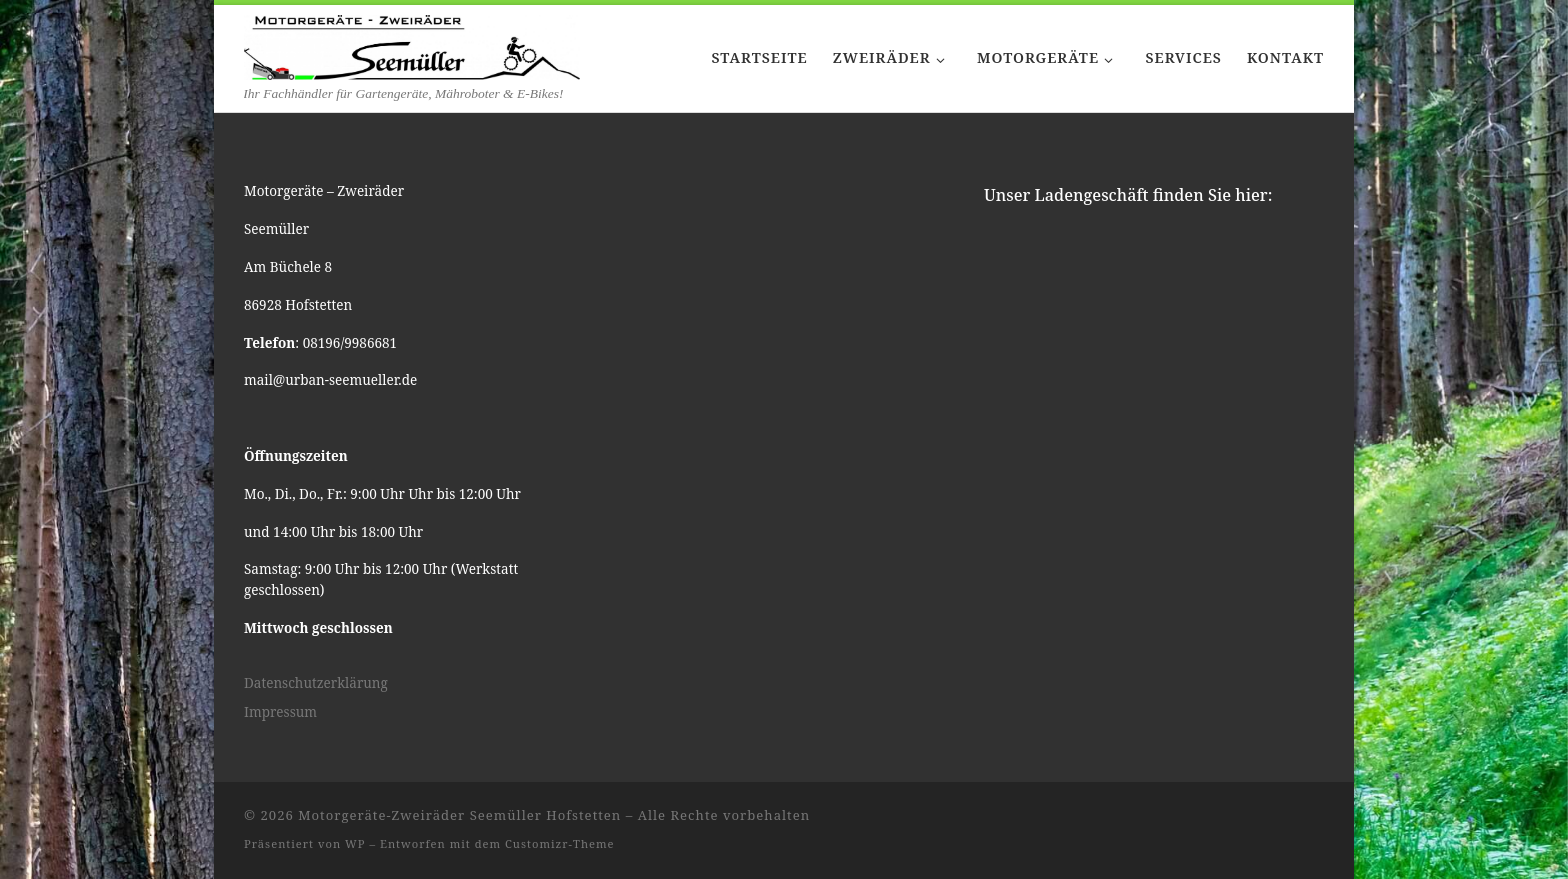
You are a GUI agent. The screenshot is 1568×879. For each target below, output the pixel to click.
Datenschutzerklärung (316, 683)
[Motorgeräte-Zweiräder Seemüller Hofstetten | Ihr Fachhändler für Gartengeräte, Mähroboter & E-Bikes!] (412, 44)
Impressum (280, 712)
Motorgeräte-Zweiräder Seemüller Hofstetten (459, 815)
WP (355, 843)
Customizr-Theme (560, 843)
